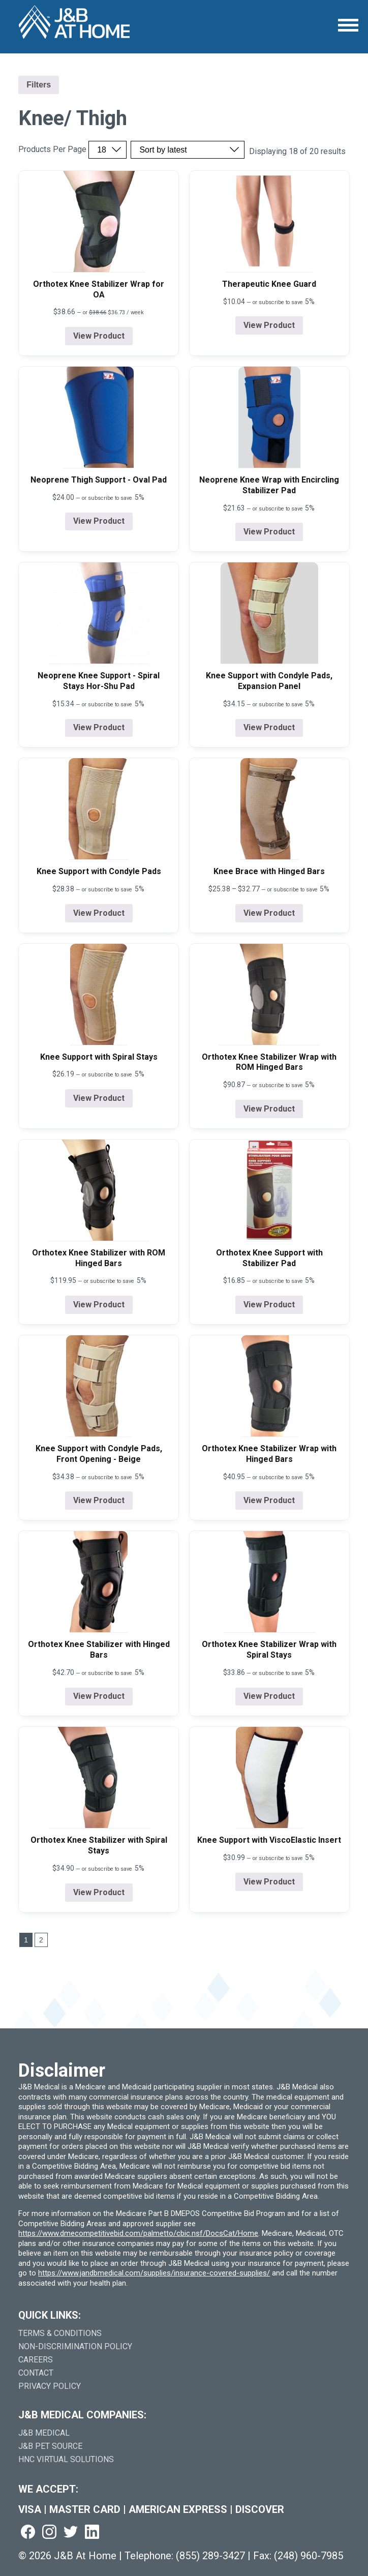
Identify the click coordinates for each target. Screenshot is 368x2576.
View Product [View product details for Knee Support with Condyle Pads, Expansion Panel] (269, 727)
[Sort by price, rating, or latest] (187, 150)
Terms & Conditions (60, 2333)
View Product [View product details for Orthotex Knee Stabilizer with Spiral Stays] (99, 1892)
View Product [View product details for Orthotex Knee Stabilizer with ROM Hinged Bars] (99, 1304)
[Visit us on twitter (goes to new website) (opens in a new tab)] (70, 2532)
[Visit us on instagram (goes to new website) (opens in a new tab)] (49, 2532)
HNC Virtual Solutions (66, 2459)
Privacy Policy (49, 2386)
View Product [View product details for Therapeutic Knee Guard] (269, 325)
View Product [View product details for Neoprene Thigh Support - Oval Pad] (99, 521)
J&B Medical (44, 2433)
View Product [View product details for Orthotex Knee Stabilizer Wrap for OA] (99, 336)
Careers (35, 2359)
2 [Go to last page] (41, 1940)
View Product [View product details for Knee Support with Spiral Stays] (99, 1098)
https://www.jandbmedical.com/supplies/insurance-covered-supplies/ (154, 2273)
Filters (38, 84)
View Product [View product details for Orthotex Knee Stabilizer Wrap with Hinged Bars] (269, 1500)
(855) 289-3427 (210, 2556)
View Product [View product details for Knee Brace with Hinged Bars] (269, 913)
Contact (35, 2373)
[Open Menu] (348, 25)
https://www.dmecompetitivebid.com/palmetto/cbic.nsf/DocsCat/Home (138, 2233)
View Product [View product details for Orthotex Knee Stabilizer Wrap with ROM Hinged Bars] (269, 1109)
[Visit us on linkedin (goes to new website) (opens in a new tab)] (92, 2532)
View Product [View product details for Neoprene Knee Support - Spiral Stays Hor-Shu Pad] (99, 727)
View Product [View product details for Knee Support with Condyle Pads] (99, 913)
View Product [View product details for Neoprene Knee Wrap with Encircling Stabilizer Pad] (269, 531)
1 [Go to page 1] (26, 1940)
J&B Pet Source (50, 2446)
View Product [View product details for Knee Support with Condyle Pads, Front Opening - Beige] (99, 1500)
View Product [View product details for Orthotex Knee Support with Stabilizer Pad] (269, 1304)
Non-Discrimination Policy (75, 2346)
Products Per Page (52, 149)
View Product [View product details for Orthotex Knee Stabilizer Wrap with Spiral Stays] (269, 1696)
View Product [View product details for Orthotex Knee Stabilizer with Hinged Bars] (99, 1696)
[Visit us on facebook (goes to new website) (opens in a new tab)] (28, 2532)
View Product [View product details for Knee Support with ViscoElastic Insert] (269, 1881)
